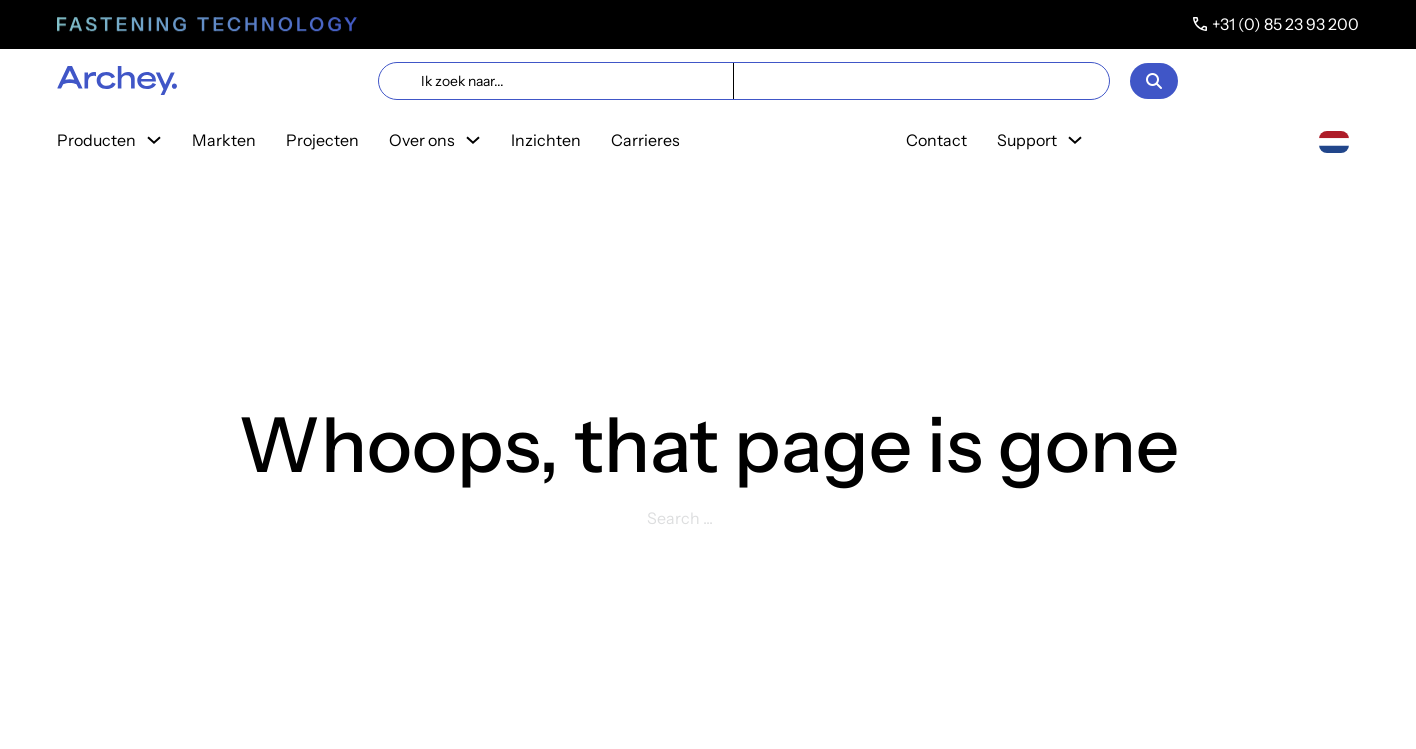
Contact (936, 140)
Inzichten (546, 140)
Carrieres (645, 140)
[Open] (1154, 81)
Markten (224, 140)
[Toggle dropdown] (154, 140)
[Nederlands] (1334, 140)
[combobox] (1334, 141)
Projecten (322, 140)
